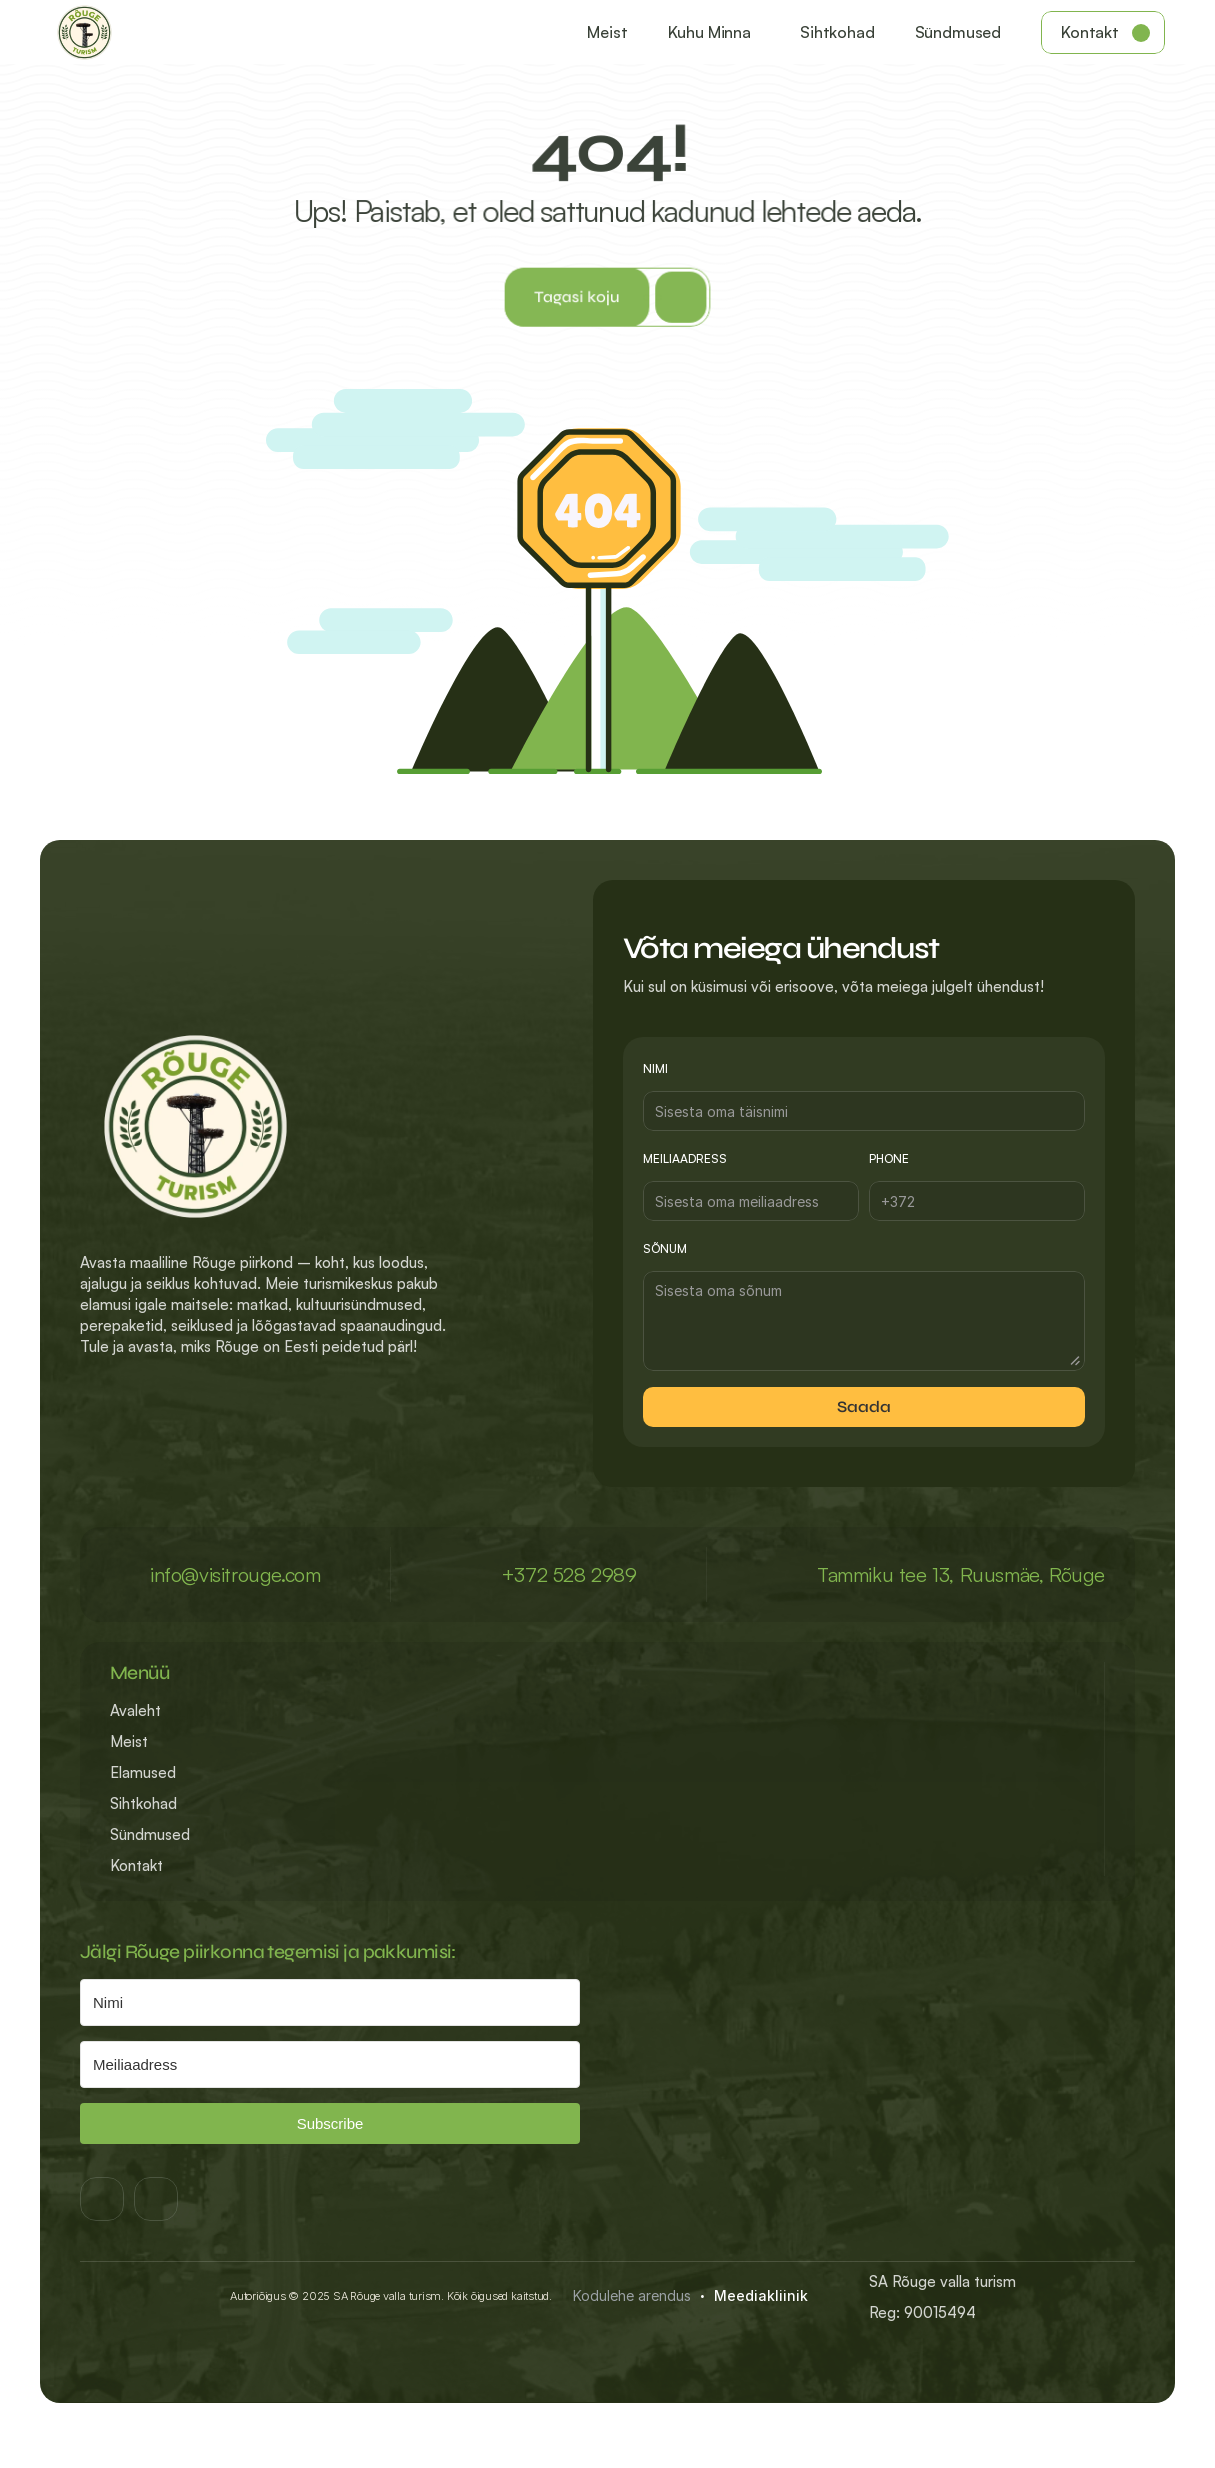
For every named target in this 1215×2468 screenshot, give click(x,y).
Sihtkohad (143, 1803)
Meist (129, 1741)
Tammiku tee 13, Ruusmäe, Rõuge (961, 1574)
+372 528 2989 (569, 1574)
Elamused (143, 1772)
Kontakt (136, 1865)
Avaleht (135, 1710)
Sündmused (150, 1834)
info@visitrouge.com (235, 1574)
